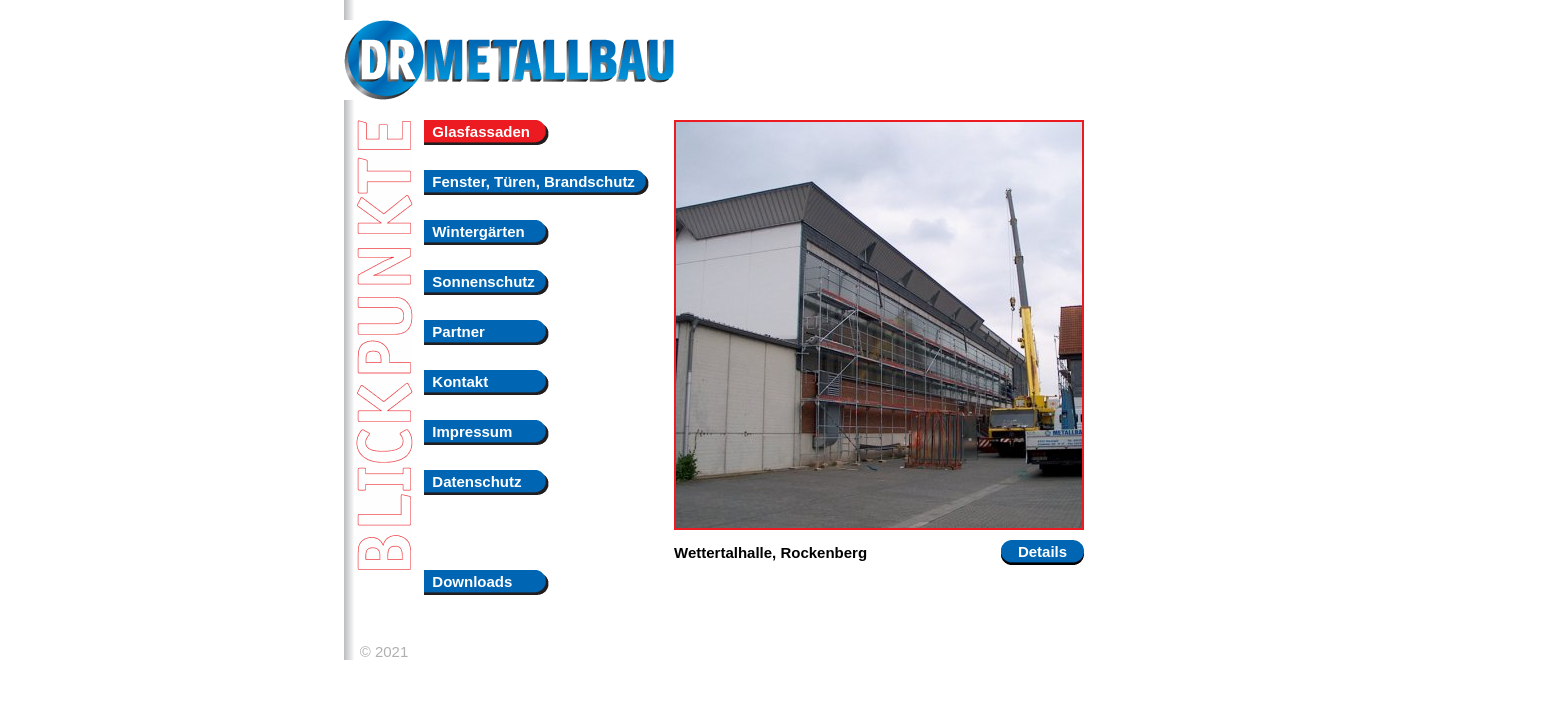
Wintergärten (474, 231)
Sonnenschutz (479, 281)
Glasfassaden (477, 131)
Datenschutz (473, 481)
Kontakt (456, 381)
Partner (454, 331)
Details (1042, 551)
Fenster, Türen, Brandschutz (529, 181)
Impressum (468, 431)
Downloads (468, 581)
